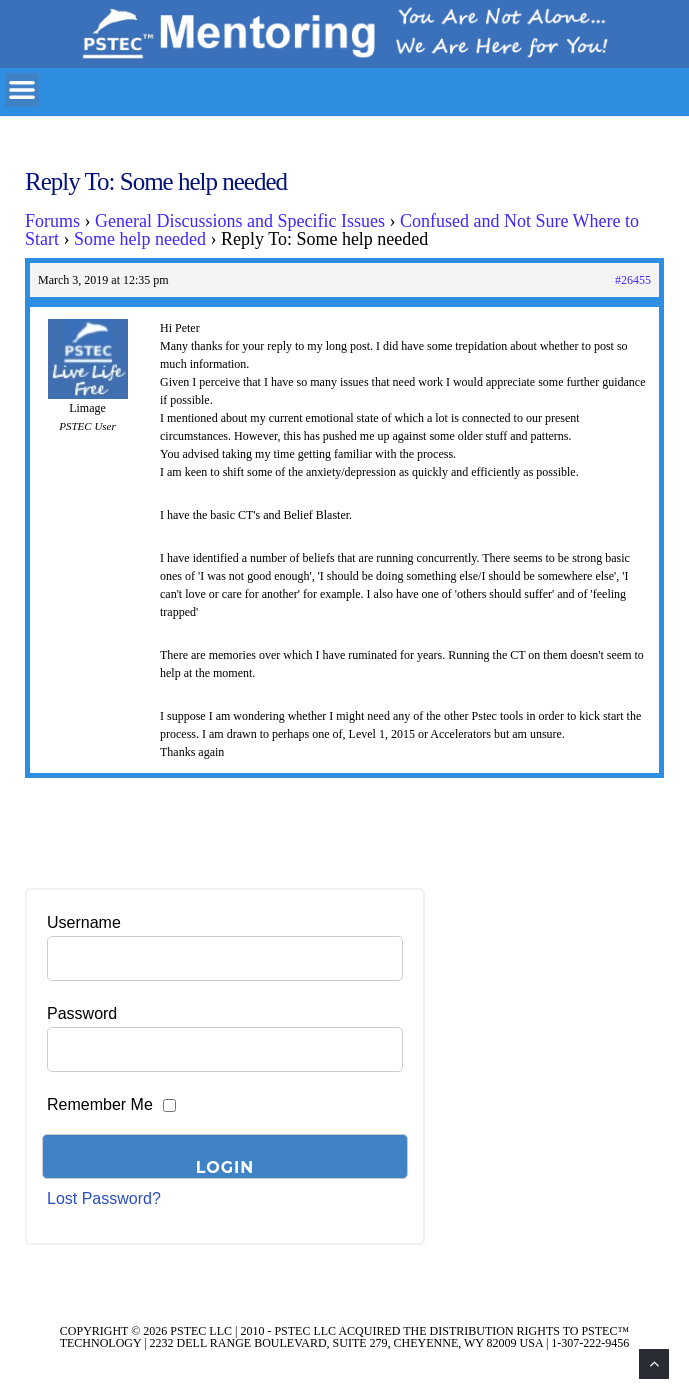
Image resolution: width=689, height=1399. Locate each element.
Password (82, 1013)
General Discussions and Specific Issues (240, 221)
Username (84, 922)
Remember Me (100, 1104)
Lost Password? (104, 1198)
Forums (52, 221)
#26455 (633, 280)
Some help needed (140, 239)
